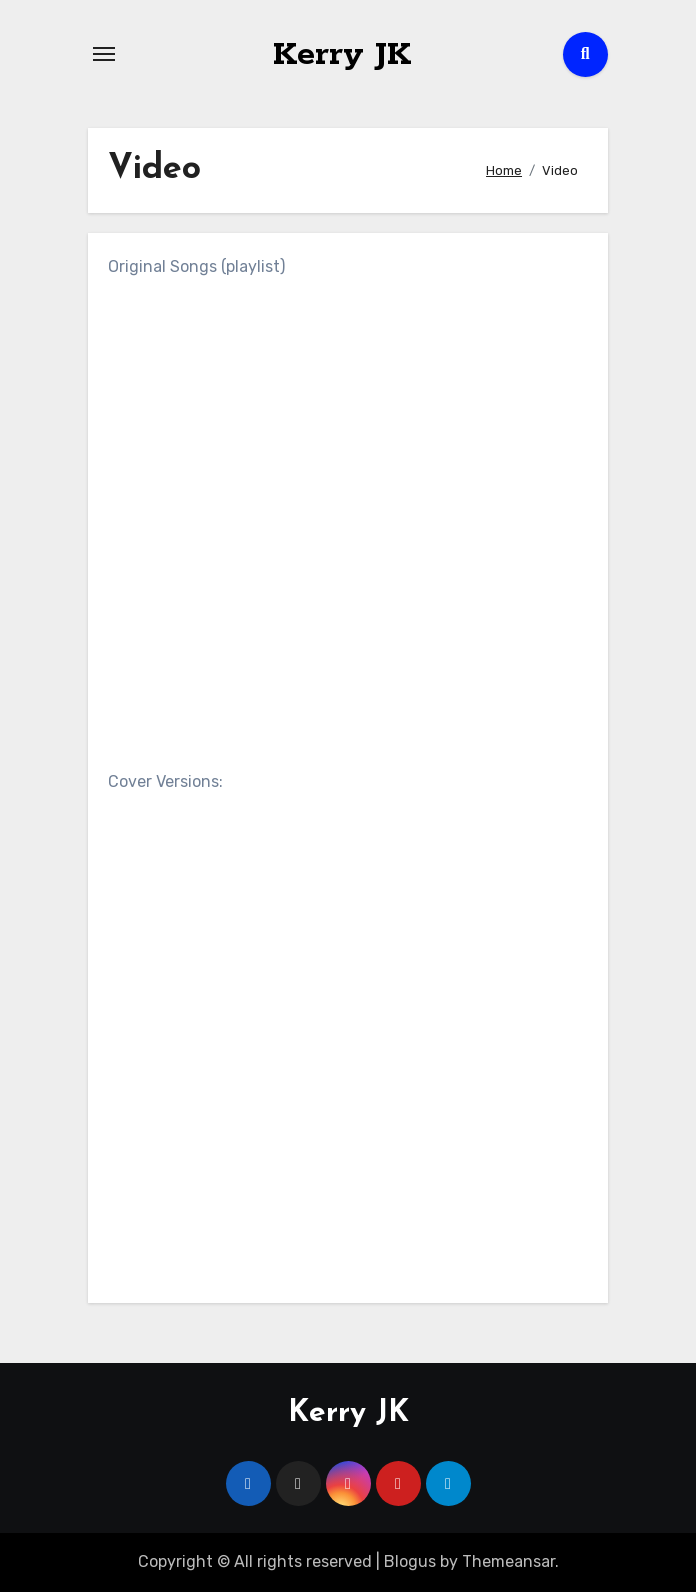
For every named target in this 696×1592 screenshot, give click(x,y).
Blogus (410, 1561)
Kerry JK (342, 54)
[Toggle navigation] (104, 54)
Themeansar (508, 1561)
